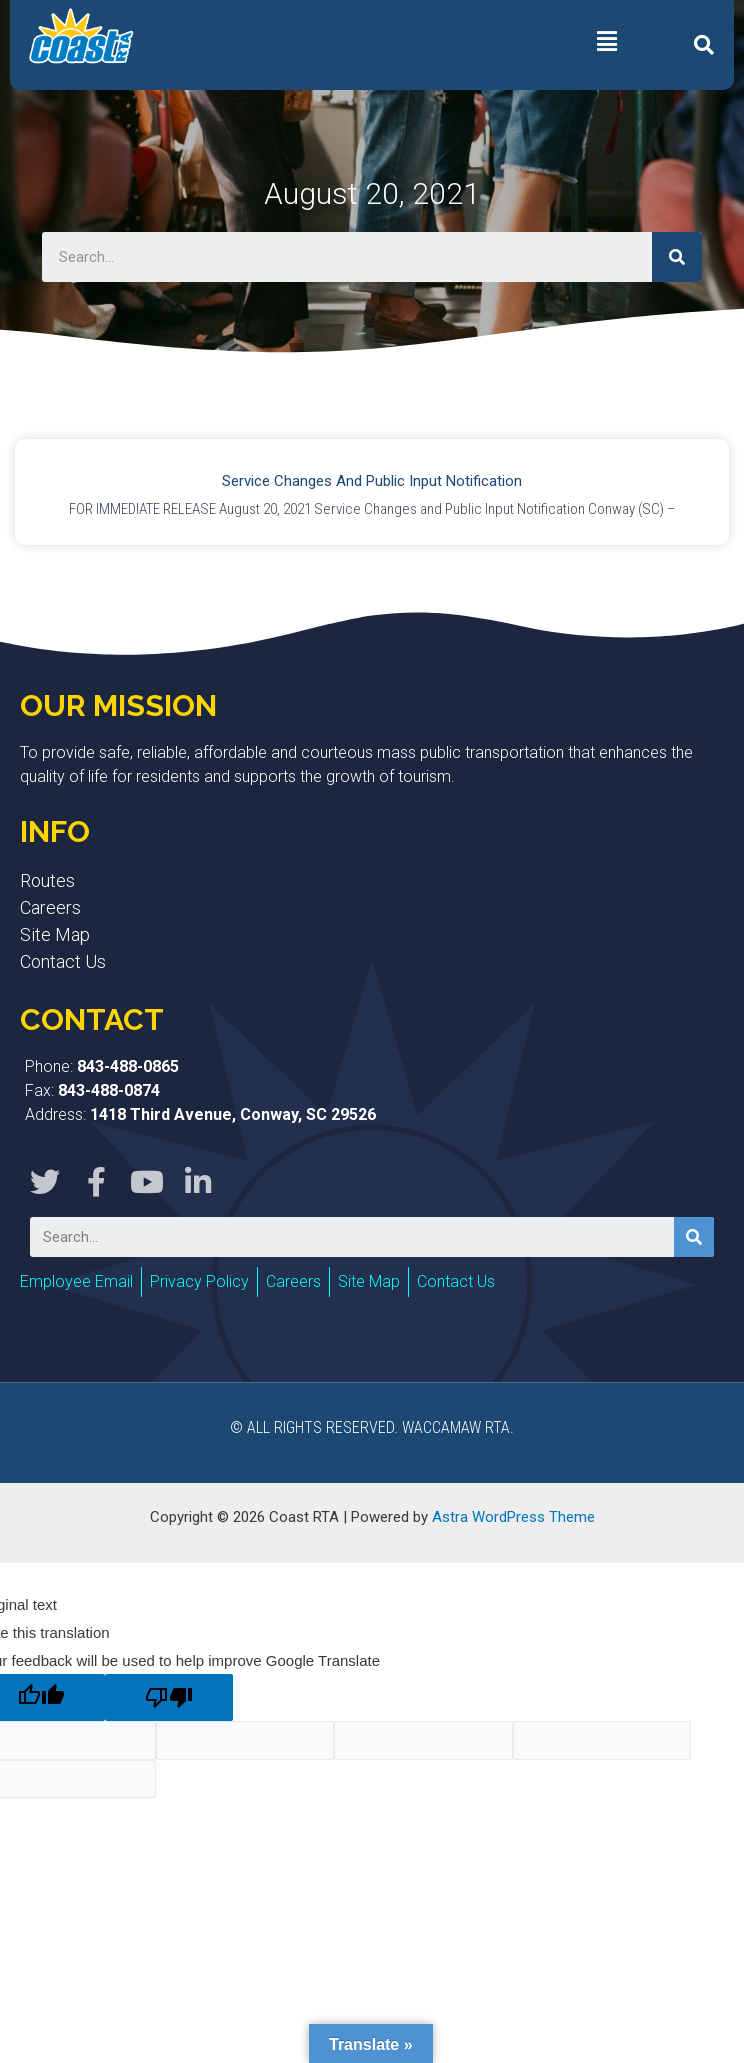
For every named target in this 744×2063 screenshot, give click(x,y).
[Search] (677, 257)
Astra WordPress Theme (513, 1517)
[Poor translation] (169, 1697)
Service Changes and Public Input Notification (372, 481)
